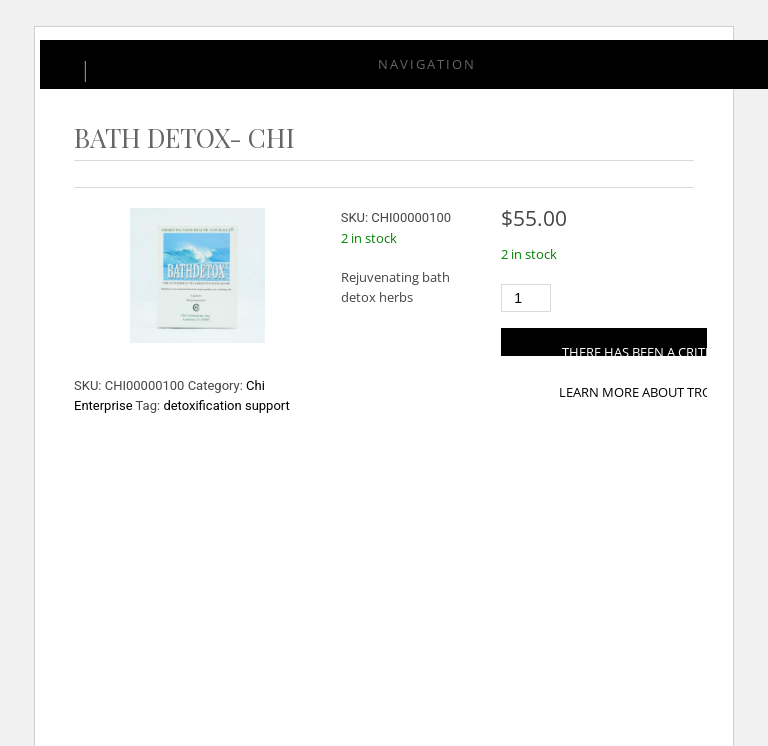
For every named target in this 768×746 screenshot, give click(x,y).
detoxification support (226, 405)
